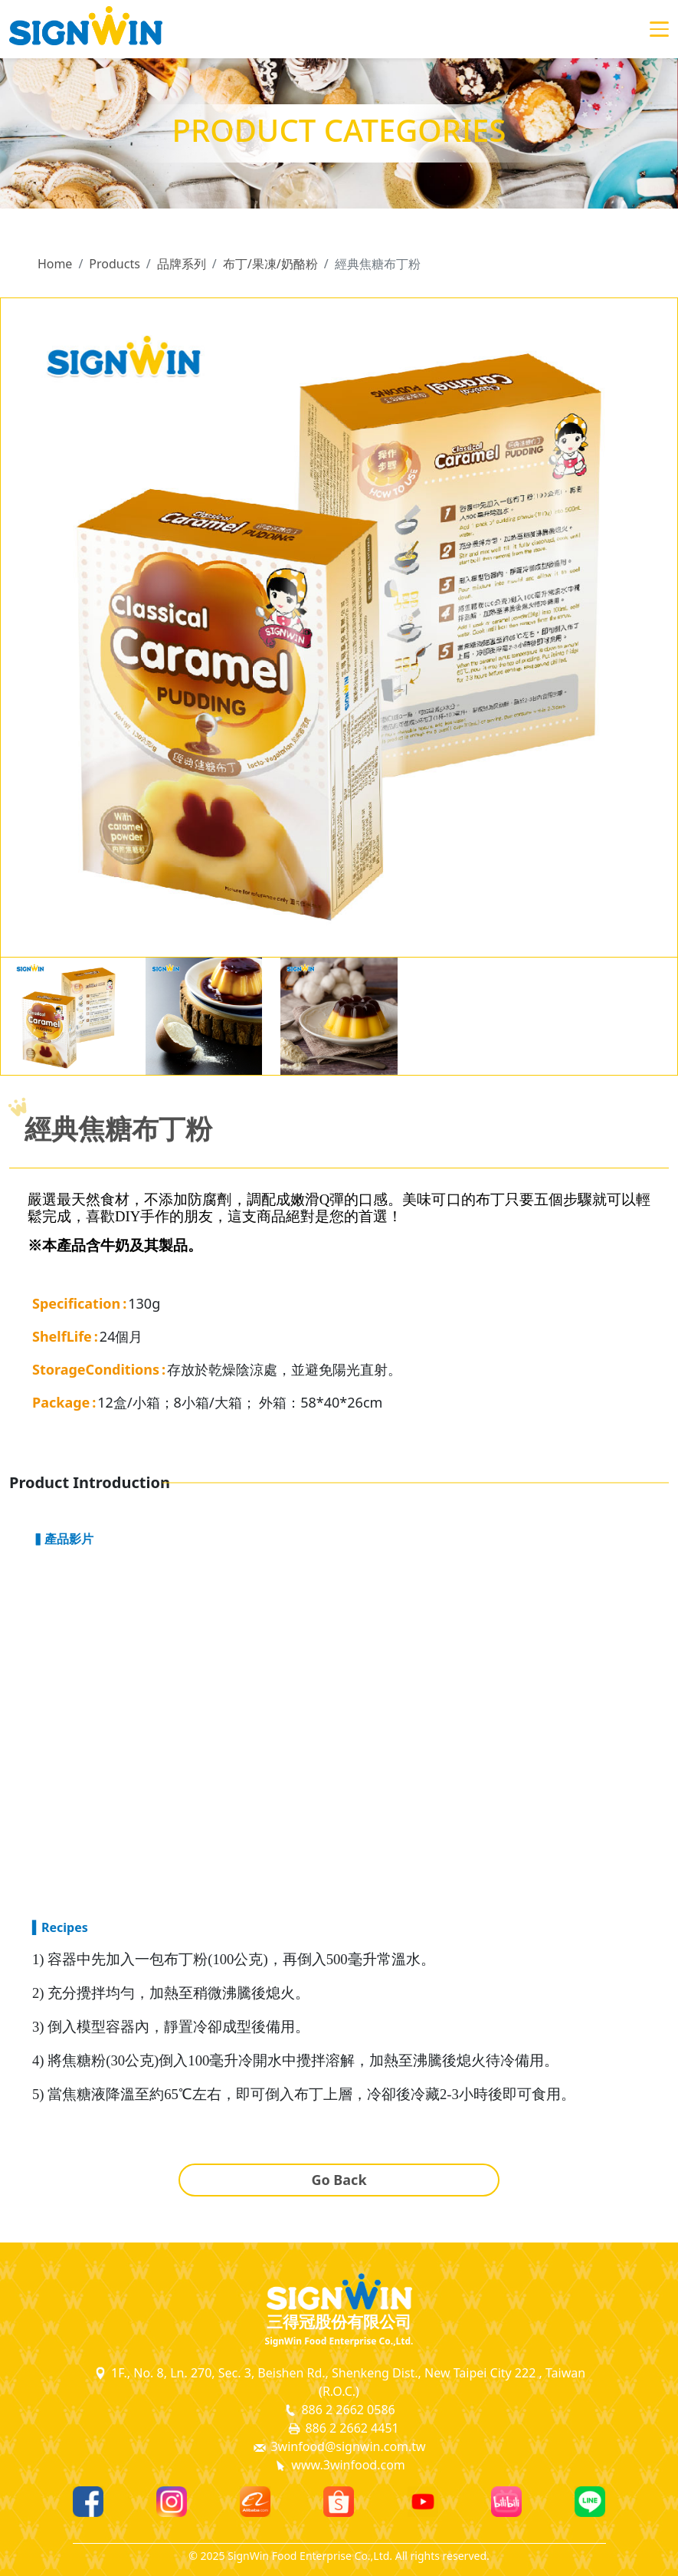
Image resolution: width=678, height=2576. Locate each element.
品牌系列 (181, 263)
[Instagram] (171, 2501)
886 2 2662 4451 (342, 2428)
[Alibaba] (255, 2501)
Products (114, 263)
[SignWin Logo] (339, 2291)
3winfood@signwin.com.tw (338, 2447)
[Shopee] (338, 2501)
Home (55, 263)
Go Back (338, 2179)
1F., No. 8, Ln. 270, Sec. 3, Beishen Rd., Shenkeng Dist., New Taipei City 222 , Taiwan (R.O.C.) (339, 2382)
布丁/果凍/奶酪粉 (270, 263)
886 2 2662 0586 (339, 2410)
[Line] (590, 2501)
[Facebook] (88, 2501)
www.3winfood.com (339, 2465)
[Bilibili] (506, 2501)
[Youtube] (423, 2501)
